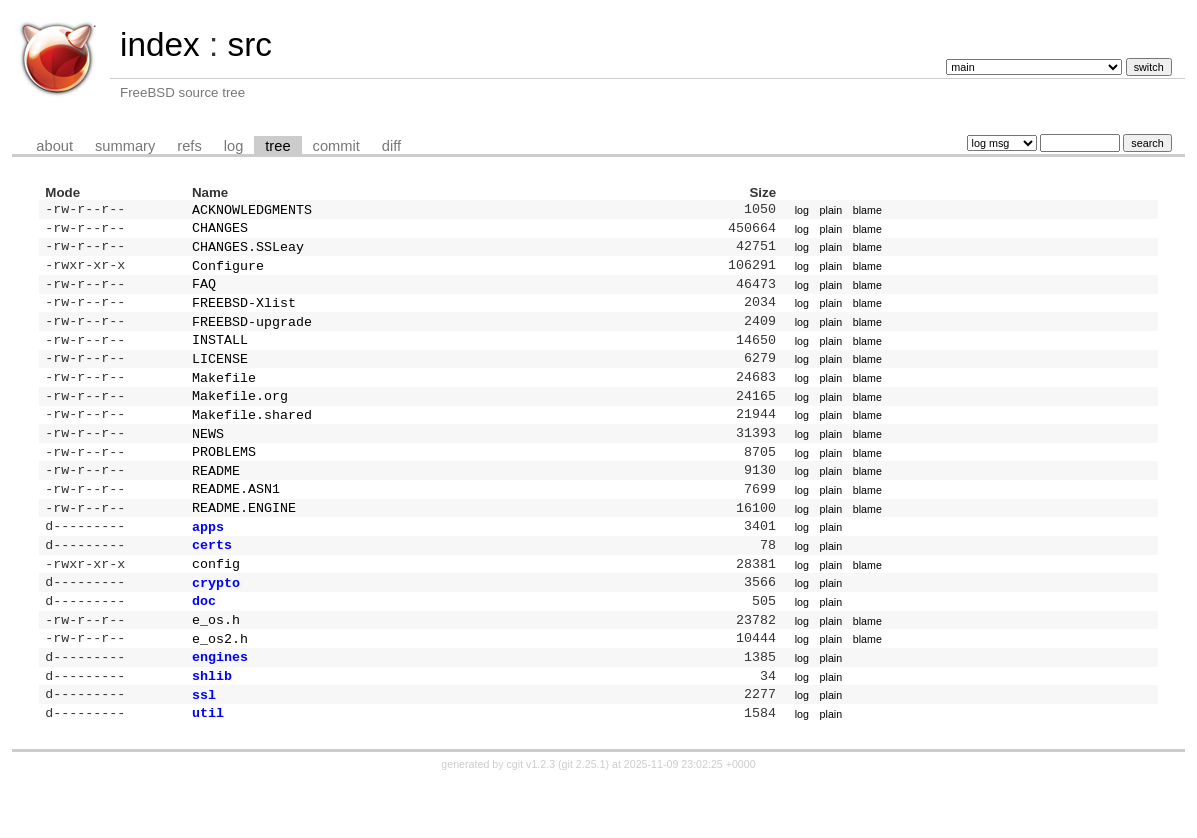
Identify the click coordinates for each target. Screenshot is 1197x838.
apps (208, 562)
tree (277, 146)
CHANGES (220, 231)
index (160, 44)
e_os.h (216, 665)
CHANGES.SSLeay (248, 252)
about (54, 146)
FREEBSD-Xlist (244, 314)
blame (867, 211)
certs (212, 582)
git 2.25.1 (584, 820)
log (234, 146)
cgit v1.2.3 (531, 820)
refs (189, 146)
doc (204, 644)
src (249, 44)
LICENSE (220, 376)
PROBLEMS (224, 479)
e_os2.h (220, 686)
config (216, 603)
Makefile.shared (252, 438)
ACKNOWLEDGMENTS (252, 211)
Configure (228, 273)
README (216, 500)
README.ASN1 (236, 520)
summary (125, 146)
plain (831, 211)
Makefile (224, 397)
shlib (212, 727)
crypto (216, 624)
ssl (204, 748)
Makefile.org (240, 417)
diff (391, 146)
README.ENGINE (244, 541)
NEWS (208, 459)
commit (336, 146)
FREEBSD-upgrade (252, 335)
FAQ (204, 293)
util (208, 768)
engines (220, 706)
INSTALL (220, 355)
